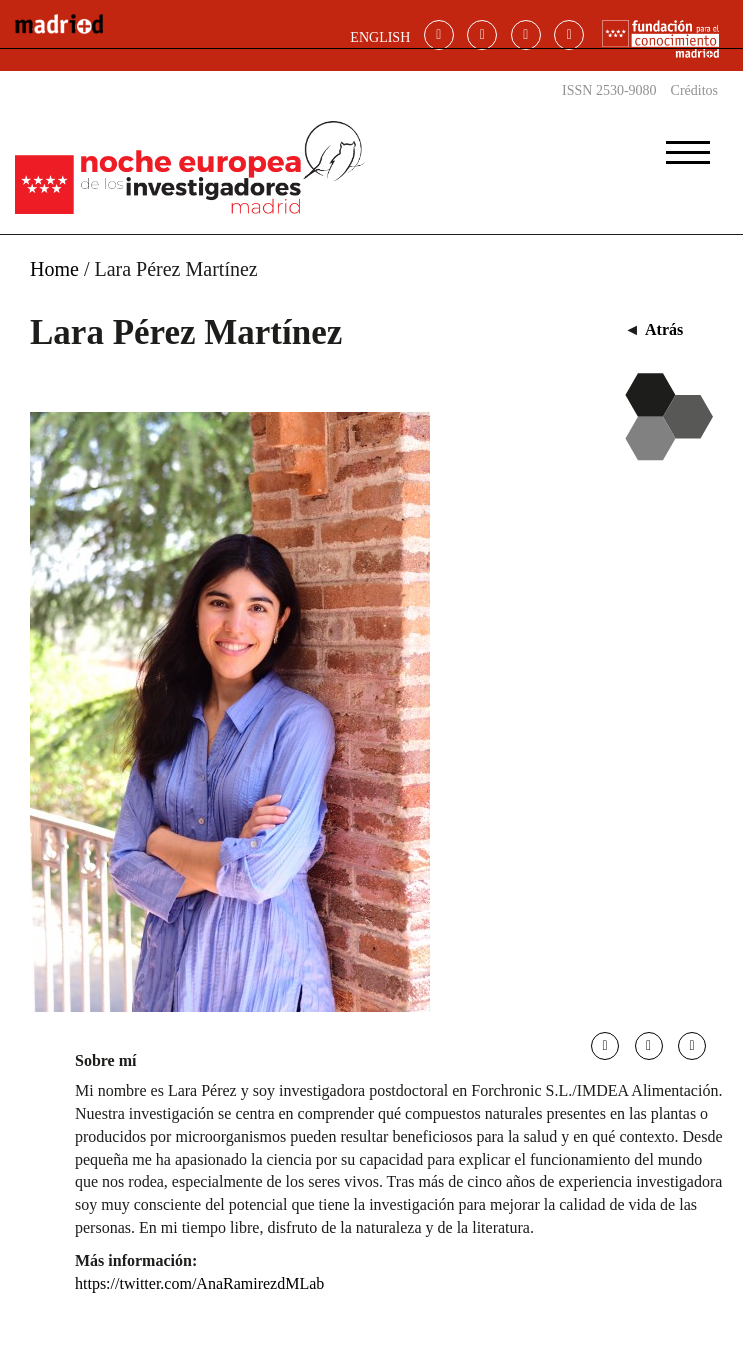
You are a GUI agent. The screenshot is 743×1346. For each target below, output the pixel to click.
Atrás (664, 329)
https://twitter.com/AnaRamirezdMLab (199, 1283)
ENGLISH (380, 37)
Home (54, 269)
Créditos (694, 90)
